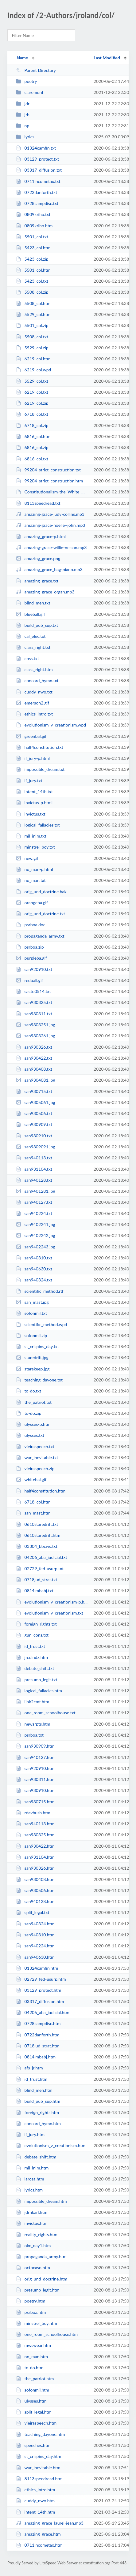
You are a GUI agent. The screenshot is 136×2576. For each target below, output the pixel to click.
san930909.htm (35, 1746)
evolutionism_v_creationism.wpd (51, 724)
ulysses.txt (30, 1435)
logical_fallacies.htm (39, 1690)
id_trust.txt (30, 1646)
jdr (22, 103)
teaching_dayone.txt (39, 1379)
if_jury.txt (29, 780)
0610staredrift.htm (38, 1535)
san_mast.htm (33, 1512)
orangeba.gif (32, 902)
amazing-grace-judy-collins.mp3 (50, 514)
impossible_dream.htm (41, 2201)
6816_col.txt (32, 458)
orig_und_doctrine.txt (40, 913)
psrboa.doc (30, 924)
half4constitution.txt (39, 747)
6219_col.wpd (33, 369)
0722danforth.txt (36, 192)
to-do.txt (28, 1390)
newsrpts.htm (33, 1724)
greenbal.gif (31, 736)
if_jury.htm (30, 2134)
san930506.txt (34, 1113)
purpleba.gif (31, 958)
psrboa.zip (30, 947)
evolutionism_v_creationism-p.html (52, 1601)
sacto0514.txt (33, 991)
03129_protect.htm (38, 1990)
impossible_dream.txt (40, 769)
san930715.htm (35, 1801)
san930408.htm (35, 1879)
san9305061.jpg (35, 1102)
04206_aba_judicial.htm (42, 2012)
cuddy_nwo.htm (35, 2500)
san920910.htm (35, 1768)
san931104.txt (34, 1169)
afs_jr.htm (29, 2067)
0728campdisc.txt (37, 203)
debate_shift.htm (36, 2156)
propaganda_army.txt (40, 936)
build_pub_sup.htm (38, 2101)
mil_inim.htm (32, 2167)
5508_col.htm (33, 303)
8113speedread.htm (39, 2478)
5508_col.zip (32, 292)
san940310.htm (35, 1934)
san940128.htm (35, 1901)
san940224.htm (35, 1945)
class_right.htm (34, 669)
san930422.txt (34, 1058)
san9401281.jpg (35, 1191)
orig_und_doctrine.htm (41, 2278)
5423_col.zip (32, 259)
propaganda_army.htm (41, 2256)
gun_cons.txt (32, 1634)
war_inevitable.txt (37, 1457)
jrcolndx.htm (32, 1657)
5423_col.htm (33, 247)
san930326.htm (35, 1868)
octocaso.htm (33, 2267)
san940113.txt (34, 1157)
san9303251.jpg (35, 1024)
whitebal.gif (31, 1479)
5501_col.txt (32, 236)
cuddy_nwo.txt (34, 691)
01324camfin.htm (37, 1968)
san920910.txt (34, 969)
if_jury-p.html (33, 758)
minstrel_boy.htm (36, 2323)
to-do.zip (28, 1413)
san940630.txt (34, 1268)
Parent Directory (36, 70)
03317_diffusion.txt (39, 170)
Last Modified (107, 57)
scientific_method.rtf (40, 1291)
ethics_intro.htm (35, 2489)
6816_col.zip (32, 447)
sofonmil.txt (31, 1313)
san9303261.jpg (35, 1035)
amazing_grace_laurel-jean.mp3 (50, 2523)
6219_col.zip (32, 403)
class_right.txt (33, 647)
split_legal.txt (32, 1912)
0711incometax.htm (39, 2545)
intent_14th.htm (35, 2512)
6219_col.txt (32, 392)
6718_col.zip (32, 425)
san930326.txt (34, 1047)
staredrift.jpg (32, 1357)
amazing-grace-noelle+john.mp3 (50, 525)
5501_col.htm (33, 270)
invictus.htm (32, 2223)
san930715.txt (34, 1091)
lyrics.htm (29, 2189)
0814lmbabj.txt (34, 1590)
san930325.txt (34, 1002)
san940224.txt (34, 1213)
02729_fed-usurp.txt (40, 1568)
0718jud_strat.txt (36, 1579)
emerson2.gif (32, 702)
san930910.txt (34, 1135)
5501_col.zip (32, 325)
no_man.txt (31, 880)
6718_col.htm (33, 1501)
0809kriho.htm (34, 225)
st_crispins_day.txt (37, 1346)
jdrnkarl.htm (31, 2212)
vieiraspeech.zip (35, 1468)
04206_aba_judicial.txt (41, 1557)
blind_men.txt (33, 602)
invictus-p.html (34, 802)
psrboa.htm (31, 2312)
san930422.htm (35, 1846)
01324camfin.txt (36, 148)
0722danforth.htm (37, 2034)
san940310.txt (34, 1257)
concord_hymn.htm (38, 2123)
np (22, 125)
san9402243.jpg (35, 1246)
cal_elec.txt (30, 636)
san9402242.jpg (35, 1235)
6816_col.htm (33, 436)
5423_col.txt (32, 281)
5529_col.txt (32, 381)
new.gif (27, 858)
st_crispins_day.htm (38, 2456)
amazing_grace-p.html (41, 536)
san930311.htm (35, 1779)
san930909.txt (34, 1124)
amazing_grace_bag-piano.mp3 (49, 569)
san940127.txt (34, 1202)
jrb (22, 114)
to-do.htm (29, 2367)
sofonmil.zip (31, 1335)
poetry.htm (30, 2300)
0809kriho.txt (33, 214)
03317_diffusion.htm (40, 2001)
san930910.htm (35, 1790)
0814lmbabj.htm (36, 2056)
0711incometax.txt (38, 181)
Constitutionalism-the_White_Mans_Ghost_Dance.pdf (52, 491)
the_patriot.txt (34, 1402)
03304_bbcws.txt (36, 1546)
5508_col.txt (32, 336)
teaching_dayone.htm (40, 2434)
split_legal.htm (34, 2411)
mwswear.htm (33, 2345)
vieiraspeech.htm (36, 2422)
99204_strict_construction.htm (49, 480)
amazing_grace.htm (38, 2534)
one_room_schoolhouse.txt (46, 1712)
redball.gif (29, 980)
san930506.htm (35, 1890)
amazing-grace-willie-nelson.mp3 (51, 547)
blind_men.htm (34, 2090)
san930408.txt (34, 1069)
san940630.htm (35, 1957)
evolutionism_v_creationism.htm (50, 2145)
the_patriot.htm (35, 2378)
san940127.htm (35, 1757)
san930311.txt (34, 1013)
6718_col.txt (32, 414)
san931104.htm (35, 1857)
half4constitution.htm (40, 1490)
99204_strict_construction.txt (48, 469)
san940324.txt (34, 1279)
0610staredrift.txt (37, 1524)
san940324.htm (35, 1923)
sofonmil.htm (32, 2389)
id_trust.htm (31, 2079)
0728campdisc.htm (38, 2023)
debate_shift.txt (35, 1668)
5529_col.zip (32, 347)
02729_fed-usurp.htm (41, 1979)
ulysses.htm (31, 2400)
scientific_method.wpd (41, 1324)
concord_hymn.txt (37, 680)
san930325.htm (35, 1834)
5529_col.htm (33, 314)
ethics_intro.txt (34, 713)
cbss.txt (27, 658)
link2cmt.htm (32, 1701)
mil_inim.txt (31, 835)
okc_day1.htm (33, 2245)
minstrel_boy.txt (35, 846)
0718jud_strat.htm (38, 2045)
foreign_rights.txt (36, 1623)
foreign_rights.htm (37, 2112)
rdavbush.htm (33, 1812)
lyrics (25, 136)
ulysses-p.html (34, 1424)
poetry (26, 81)
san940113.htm (35, 1823)
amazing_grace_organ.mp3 (45, 591)
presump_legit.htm (38, 2289)
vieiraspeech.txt (35, 1446)
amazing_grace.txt (37, 580)
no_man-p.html (34, 869)
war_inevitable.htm (38, 2467)
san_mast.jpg (32, 1302)
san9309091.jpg (35, 1146)
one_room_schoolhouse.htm (47, 2334)
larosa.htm (30, 2178)
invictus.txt (30, 813)
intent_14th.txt (34, 791)
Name (22, 57)
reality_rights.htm (36, 2234)
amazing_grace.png (38, 558)
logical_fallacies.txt (38, 824)
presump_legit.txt (36, 1679)
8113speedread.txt (38, 503)
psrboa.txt (30, 1735)
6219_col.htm (33, 358)
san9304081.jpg (35, 1080)
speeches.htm (33, 2445)
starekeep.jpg (32, 1368)
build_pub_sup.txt (37, 625)
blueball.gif (30, 614)
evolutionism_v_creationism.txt (49, 1612)
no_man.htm (32, 2356)
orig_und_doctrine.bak (41, 891)
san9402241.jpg (35, 1224)
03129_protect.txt (37, 159)
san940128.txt (34, 1180)
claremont (29, 92)
